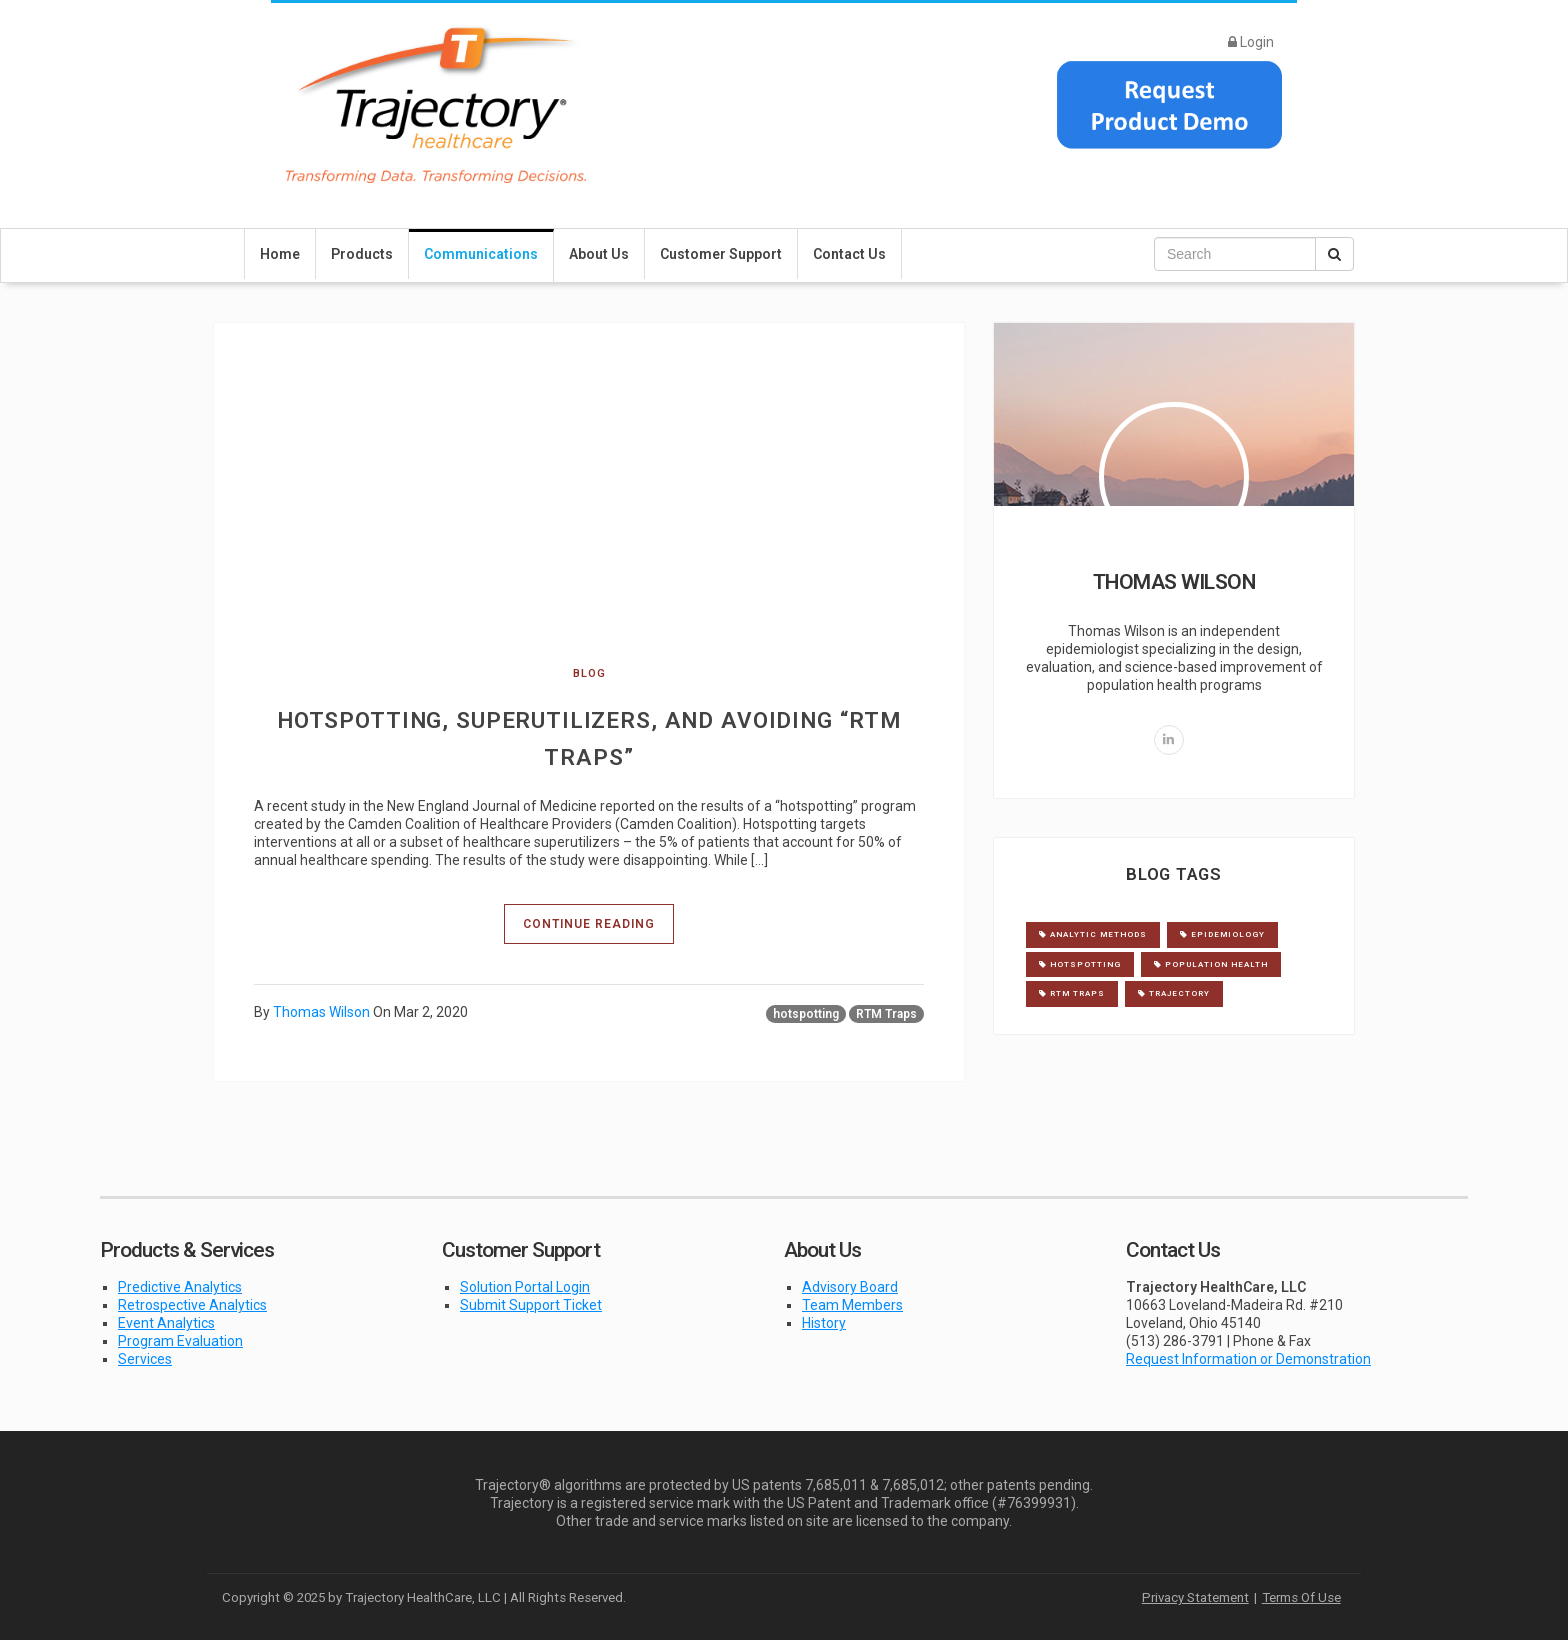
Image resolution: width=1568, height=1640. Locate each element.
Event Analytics (166, 1323)
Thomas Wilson (321, 1012)
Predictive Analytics (180, 1287)
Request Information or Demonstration (1248, 1359)
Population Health (1211, 964)
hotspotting (806, 1014)
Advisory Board (850, 1287)
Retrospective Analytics (192, 1305)
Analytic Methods (1093, 934)
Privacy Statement (1195, 1597)
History (824, 1323)
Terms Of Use (1301, 1597)
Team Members (852, 1305)
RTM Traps (886, 1014)
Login (1251, 42)
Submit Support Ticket (531, 1305)
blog (589, 673)
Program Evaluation (180, 1341)
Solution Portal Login (525, 1287)
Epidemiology (1222, 934)
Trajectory (1174, 993)
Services (145, 1359)
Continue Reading (589, 924)
